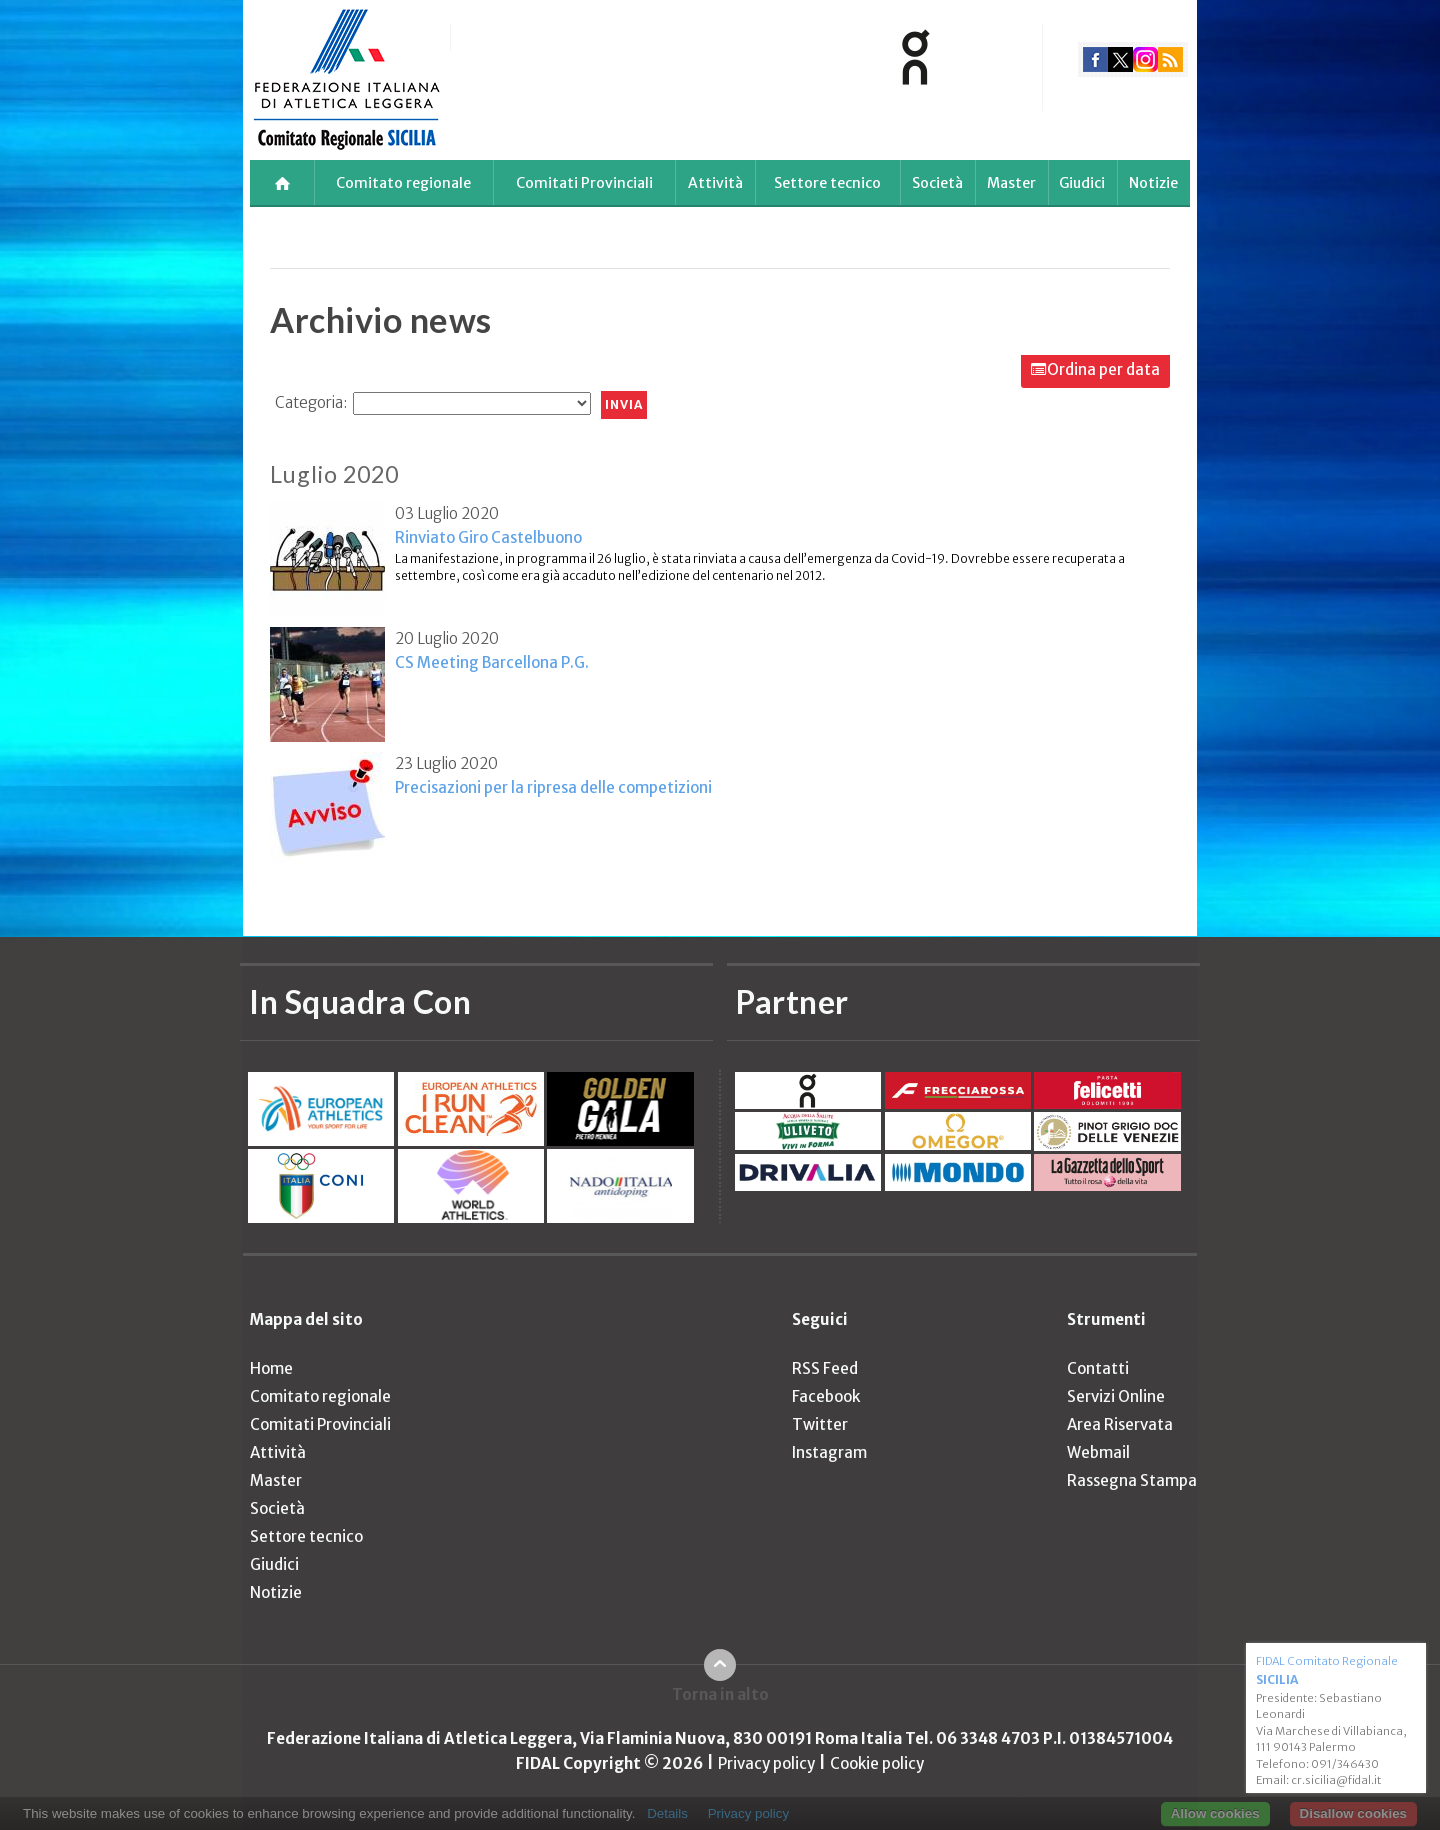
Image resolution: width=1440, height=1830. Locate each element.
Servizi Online (1116, 1396)
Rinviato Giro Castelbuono (488, 537)
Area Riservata (1120, 1424)
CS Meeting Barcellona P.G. (492, 662)
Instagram (829, 1452)
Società (937, 183)
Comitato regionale (403, 183)
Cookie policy (877, 1763)
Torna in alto (720, 1694)
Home (271, 1368)
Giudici (1082, 183)
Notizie (1153, 183)
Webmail (1098, 1452)
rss (1170, 59)
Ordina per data (1103, 369)
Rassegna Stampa (1132, 1480)
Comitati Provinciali (584, 183)
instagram (1145, 59)
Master (1011, 183)
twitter (1120, 59)
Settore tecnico (827, 183)
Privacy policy (766, 1763)
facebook (1095, 59)
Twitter (820, 1424)
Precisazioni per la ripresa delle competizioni (553, 787)
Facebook (826, 1396)
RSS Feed (825, 1368)
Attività (715, 183)
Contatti (1098, 1368)
